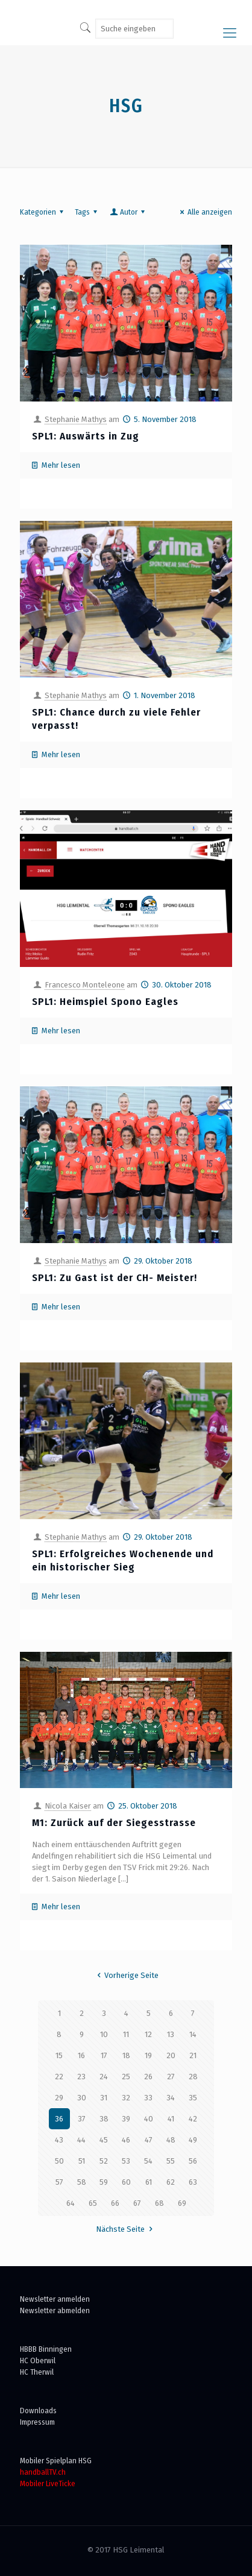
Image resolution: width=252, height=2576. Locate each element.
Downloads (38, 2410)
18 (126, 2055)
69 (182, 2203)
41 (171, 2118)
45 (103, 2139)
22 (59, 2076)
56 (193, 2160)
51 (81, 2160)
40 (148, 2118)
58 (81, 2182)
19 (148, 2055)
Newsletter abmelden (55, 2310)
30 (81, 2097)
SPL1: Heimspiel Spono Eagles (105, 1001)
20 (170, 2055)
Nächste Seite (126, 2229)
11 (126, 2034)
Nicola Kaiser (68, 1805)
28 (193, 2076)
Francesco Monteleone (85, 984)
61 (148, 2182)
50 (59, 2160)
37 (82, 2118)
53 (126, 2160)
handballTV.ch (43, 2472)
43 (59, 2139)
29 (59, 2097)
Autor (128, 211)
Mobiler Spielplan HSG (56, 2460)
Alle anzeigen (204, 211)
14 (193, 2034)
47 (149, 2139)
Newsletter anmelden (55, 2299)
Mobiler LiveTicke (47, 2483)
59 (103, 2182)
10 (104, 2034)
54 (148, 2160)
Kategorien (43, 211)
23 (81, 2076)
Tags (88, 211)
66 (115, 2203)
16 (81, 2055)
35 (193, 2097)
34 (170, 2097)
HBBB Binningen (46, 2349)
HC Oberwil (37, 2360)
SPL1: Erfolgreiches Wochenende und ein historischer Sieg (122, 1560)
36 (59, 2118)
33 (148, 2097)
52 (103, 2160)
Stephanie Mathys (76, 419)
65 (93, 2203)
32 (126, 2097)
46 (126, 2139)
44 (81, 2139)
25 (126, 2076)
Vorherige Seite (126, 1975)
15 (59, 2055)
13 (170, 2034)
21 (193, 2055)
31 (103, 2097)
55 (170, 2160)
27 (171, 2076)
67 (137, 2203)
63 (193, 2182)
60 (126, 2182)
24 (103, 2076)
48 (170, 2139)
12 (148, 2034)
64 (70, 2203)
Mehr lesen (61, 465)
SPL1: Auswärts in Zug (85, 436)
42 (193, 2118)
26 (148, 2076)
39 (126, 2118)
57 (59, 2182)
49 (193, 2139)
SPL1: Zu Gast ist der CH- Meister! (114, 1277)
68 (159, 2203)
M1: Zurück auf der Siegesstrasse (114, 1822)
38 (104, 2118)
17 (104, 2055)
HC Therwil (37, 2371)
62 (170, 2182)
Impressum (37, 2421)
